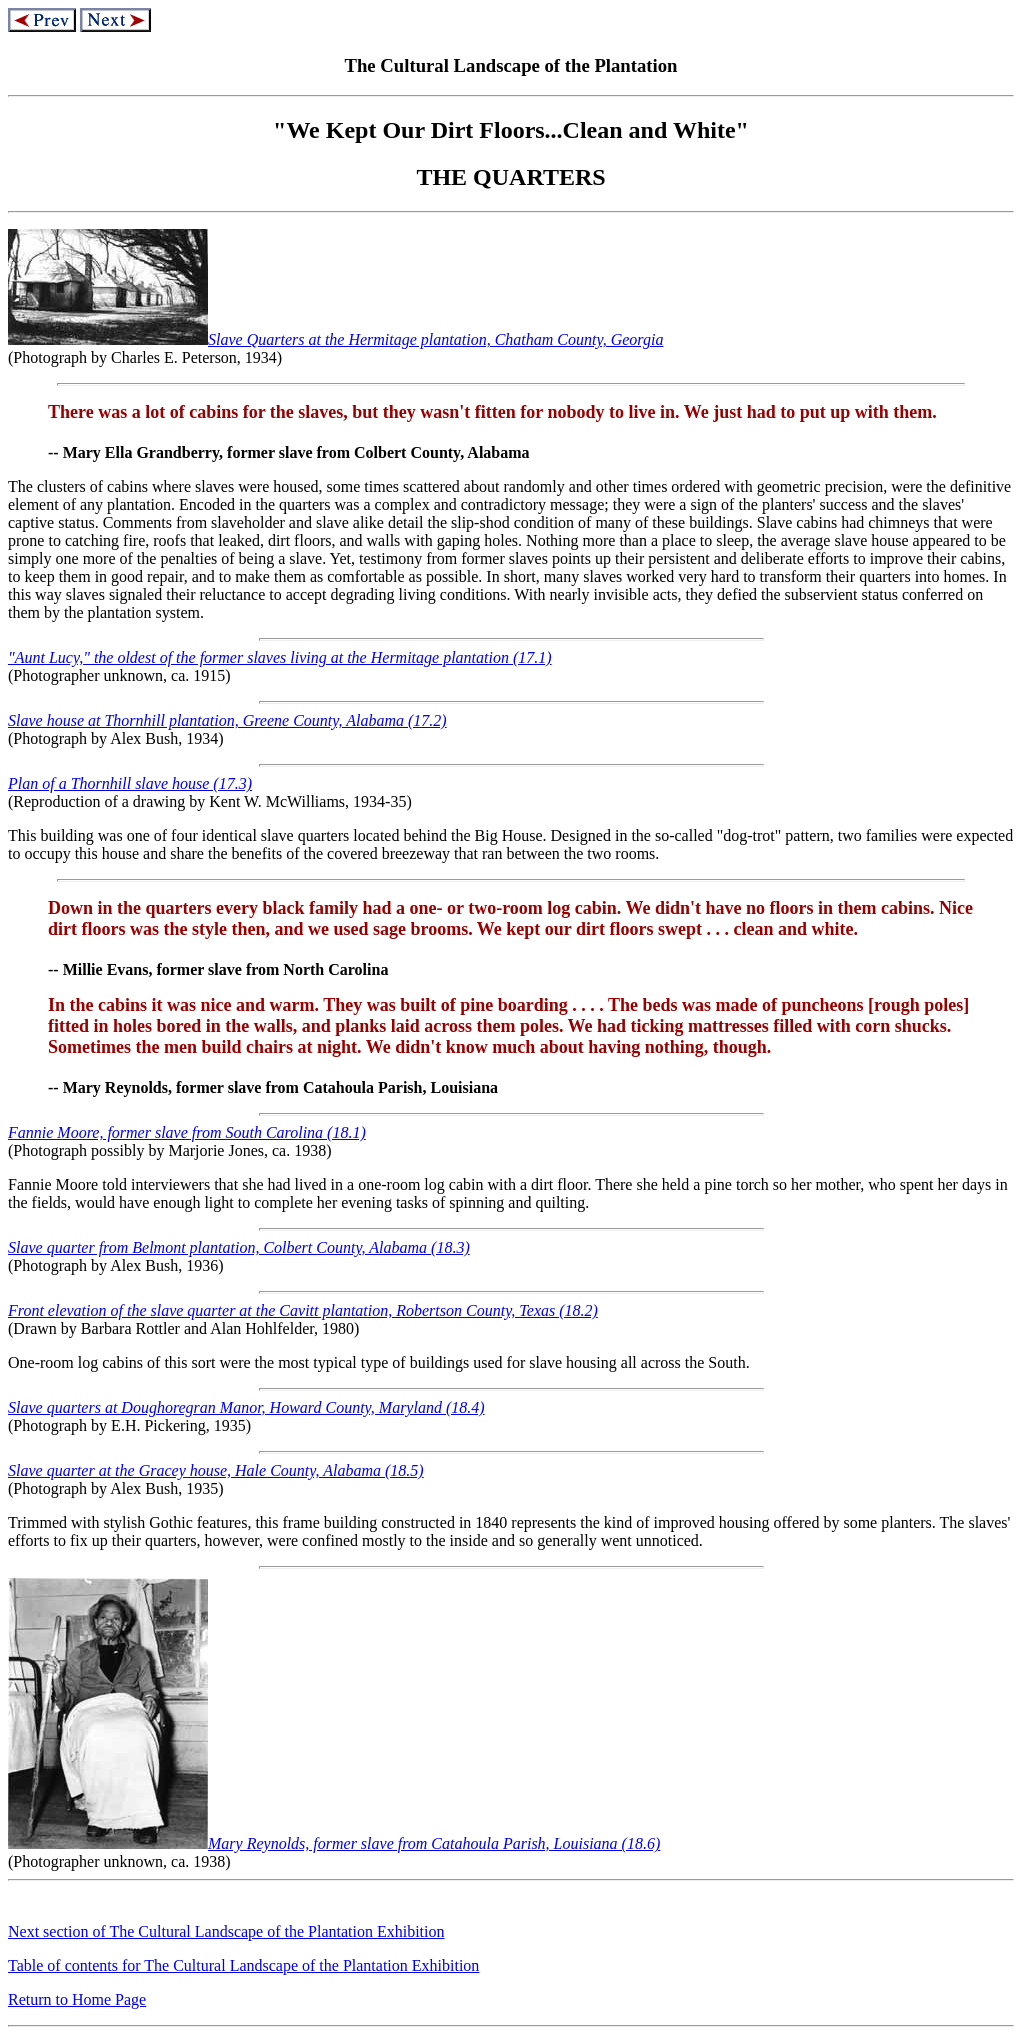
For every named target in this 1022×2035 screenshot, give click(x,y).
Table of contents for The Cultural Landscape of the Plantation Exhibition (243, 1965)
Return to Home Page (77, 1999)
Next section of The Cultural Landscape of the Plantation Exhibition (226, 1931)
